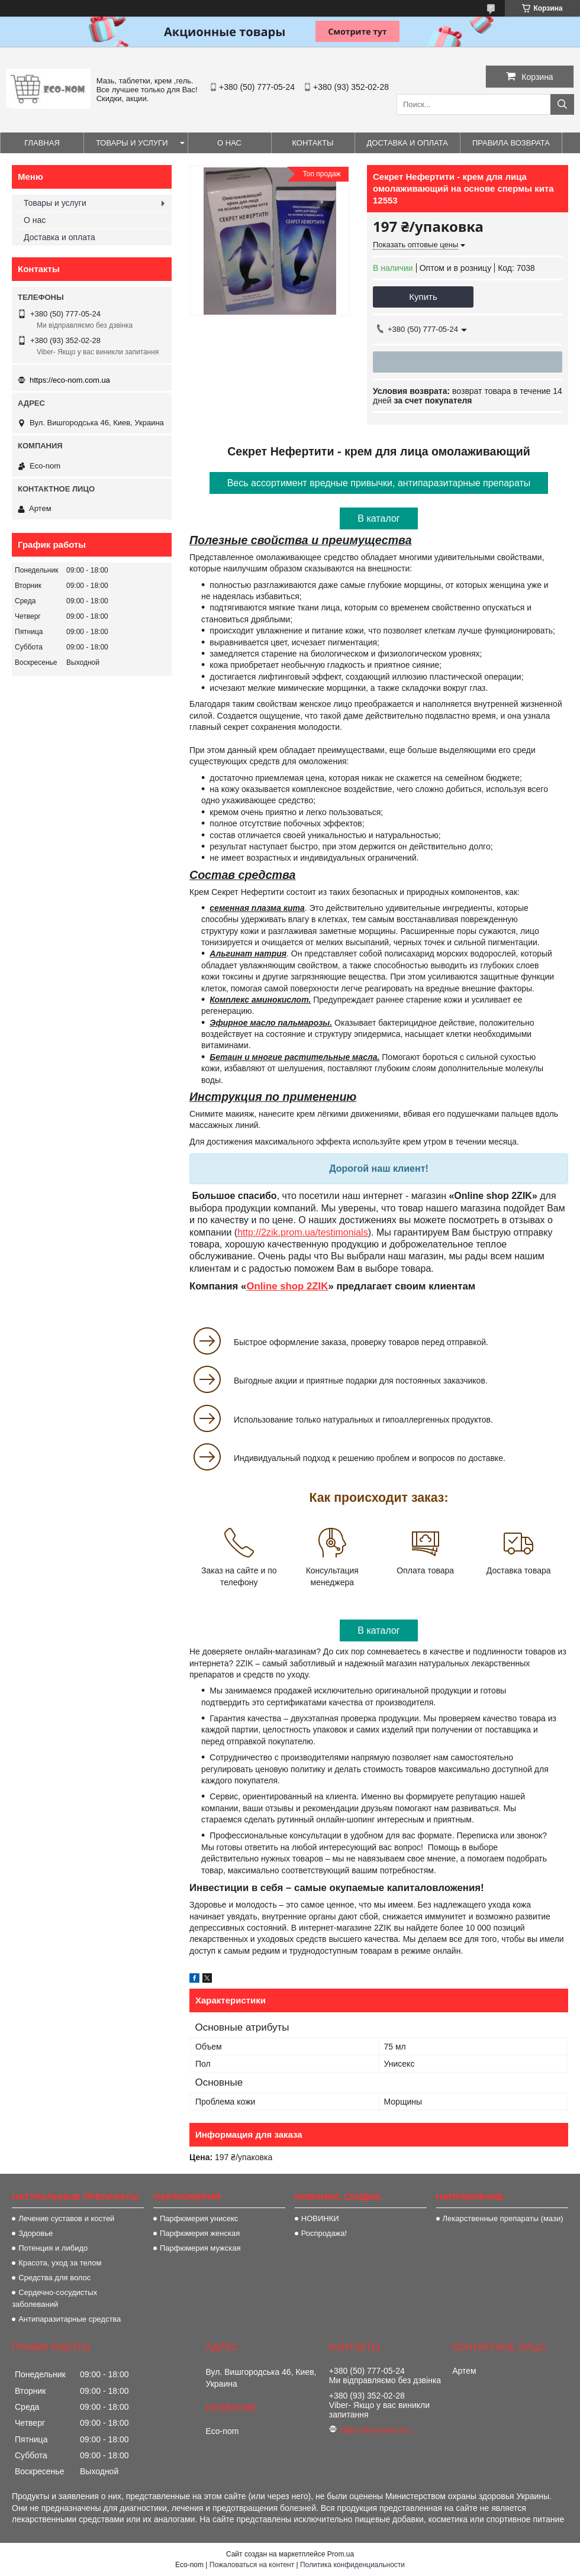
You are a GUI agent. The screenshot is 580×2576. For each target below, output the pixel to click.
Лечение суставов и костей (66, 2218)
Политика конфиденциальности (352, 2565)
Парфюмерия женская (200, 2233)
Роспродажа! (324, 2233)
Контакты (312, 142)
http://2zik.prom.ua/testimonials (302, 1232)
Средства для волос (54, 2277)
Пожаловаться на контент (252, 2565)
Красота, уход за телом (59, 2262)
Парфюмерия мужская (200, 2248)
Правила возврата (511, 142)
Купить (423, 297)
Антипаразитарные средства (69, 2319)
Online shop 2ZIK (287, 1286)
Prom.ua (340, 2554)
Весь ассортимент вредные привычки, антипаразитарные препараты (379, 483)
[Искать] (562, 104)
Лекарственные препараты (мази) (503, 2218)
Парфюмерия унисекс (199, 2218)
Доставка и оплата (407, 142)
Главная (42, 142)
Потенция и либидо (53, 2248)
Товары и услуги (132, 142)
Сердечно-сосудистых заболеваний (54, 2298)
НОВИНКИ (320, 2218)
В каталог (378, 518)
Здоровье (35, 2233)
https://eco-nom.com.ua (70, 380)
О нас (229, 142)
